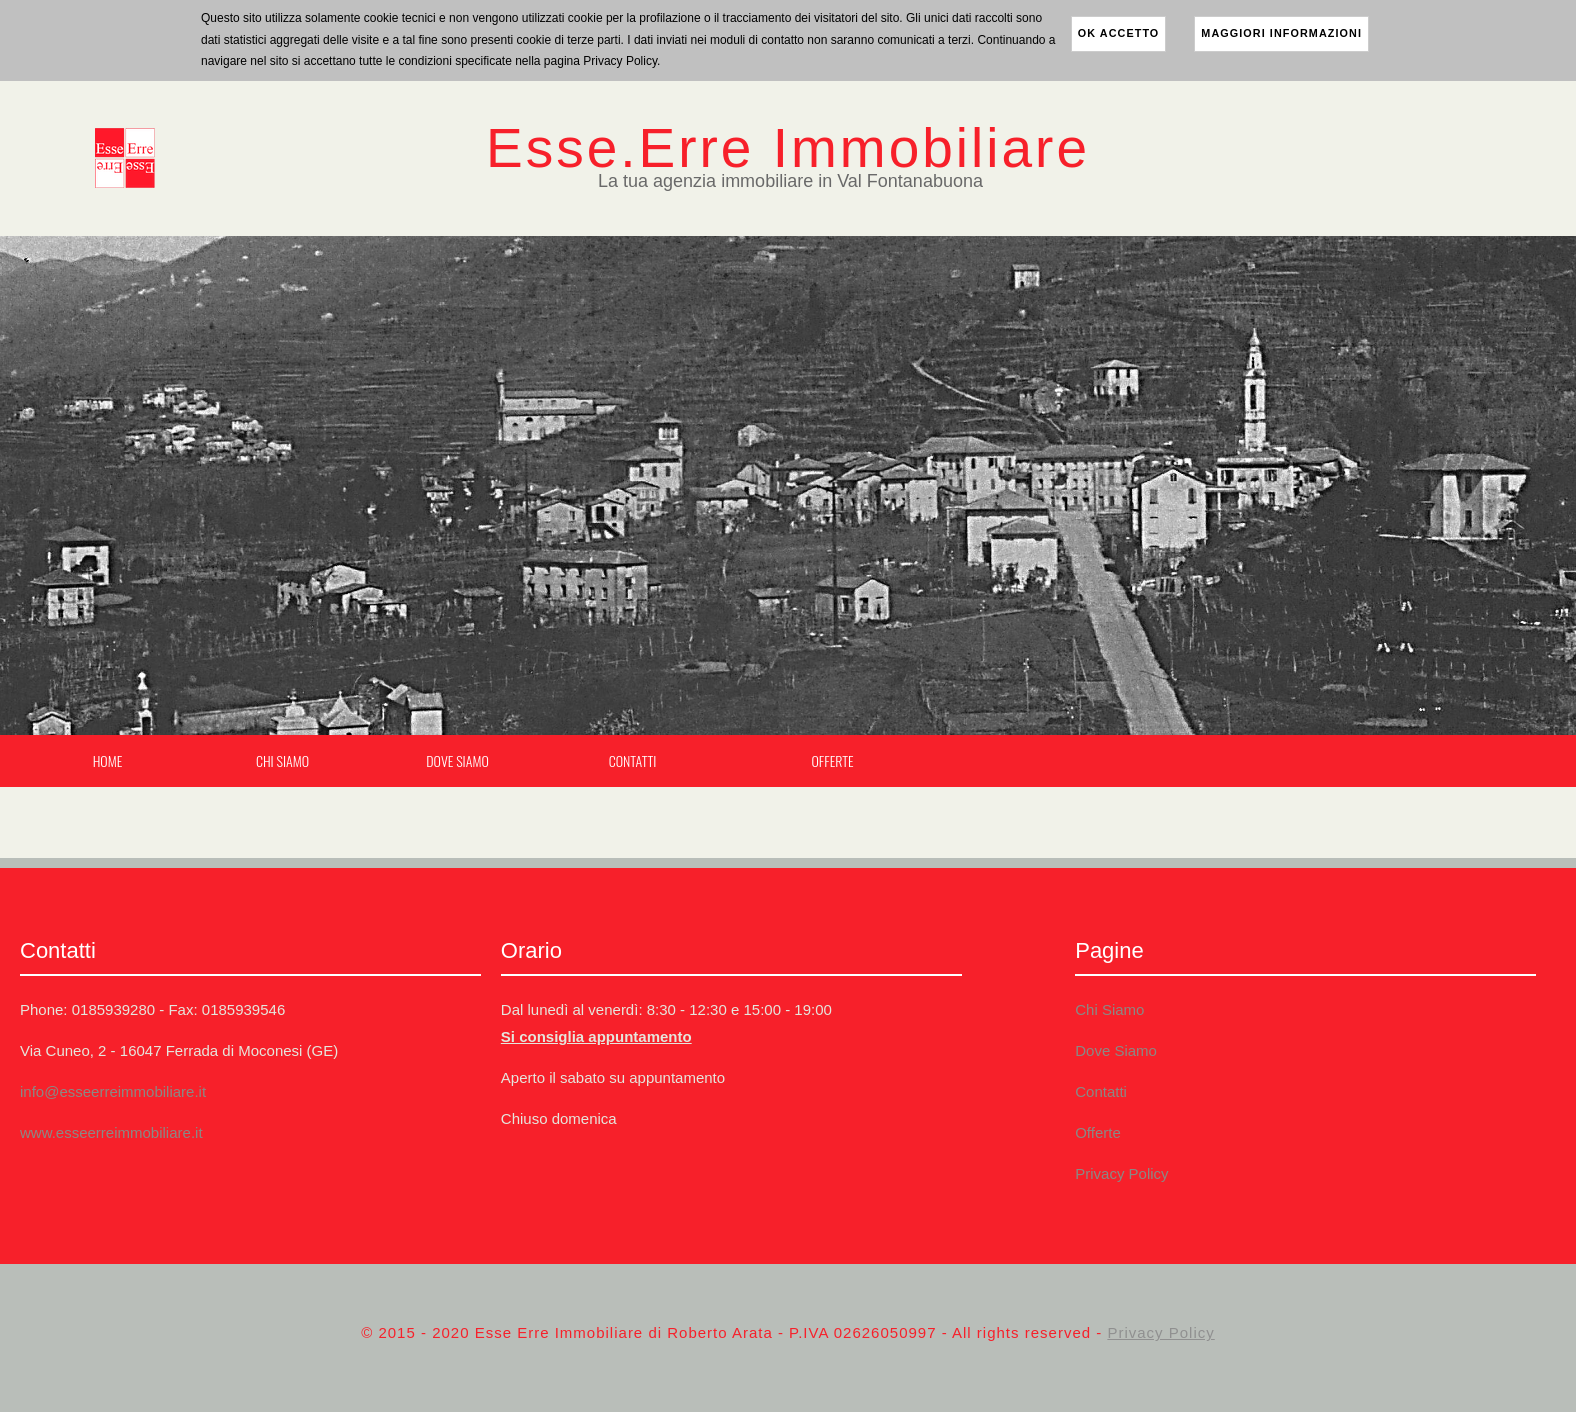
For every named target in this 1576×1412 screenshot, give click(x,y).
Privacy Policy (1121, 1173)
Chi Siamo (282, 760)
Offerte (832, 760)
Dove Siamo (457, 760)
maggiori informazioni (1281, 33)
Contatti (633, 760)
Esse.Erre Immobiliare (788, 148)
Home (108, 760)
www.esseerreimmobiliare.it (111, 1132)
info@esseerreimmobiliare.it (113, 1091)
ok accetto (1119, 33)
